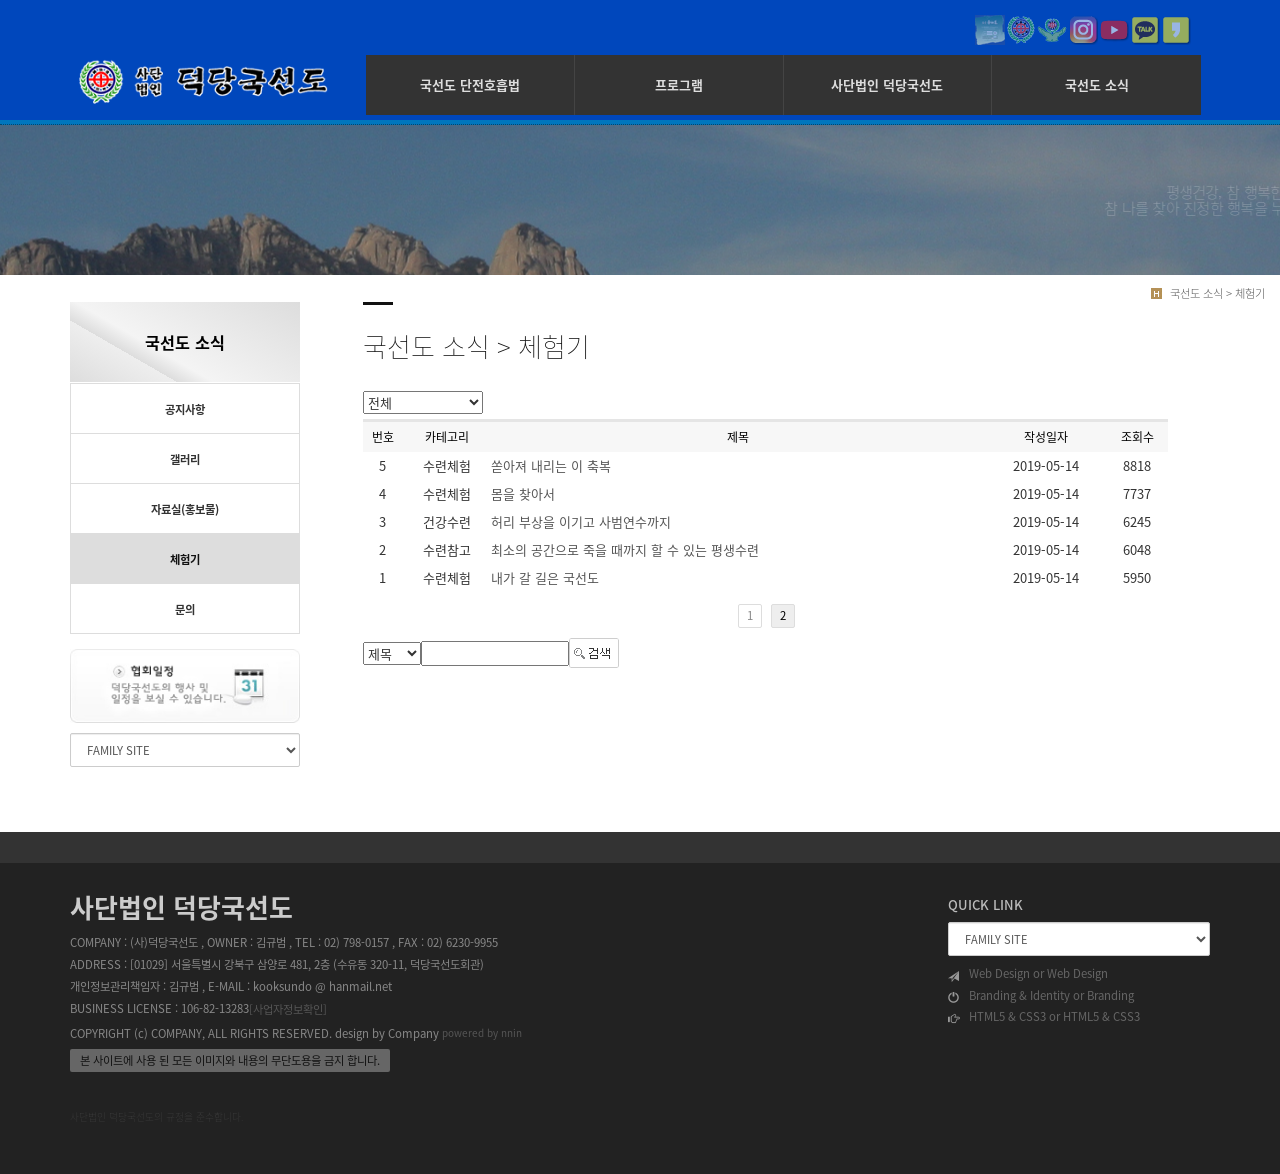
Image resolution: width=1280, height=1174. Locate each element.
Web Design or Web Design (1028, 974)
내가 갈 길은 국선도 (545, 577)
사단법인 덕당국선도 (887, 84)
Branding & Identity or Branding (1041, 996)
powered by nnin (482, 1032)
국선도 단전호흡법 (470, 84)
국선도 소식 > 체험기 (1217, 293)
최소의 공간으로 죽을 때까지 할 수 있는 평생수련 (625, 549)
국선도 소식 (1097, 84)
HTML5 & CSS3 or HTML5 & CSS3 (1044, 1017)
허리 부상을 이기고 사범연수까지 (581, 521)
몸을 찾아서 (523, 493)
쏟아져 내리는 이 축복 (551, 465)
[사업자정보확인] (288, 1009)
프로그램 (679, 84)
